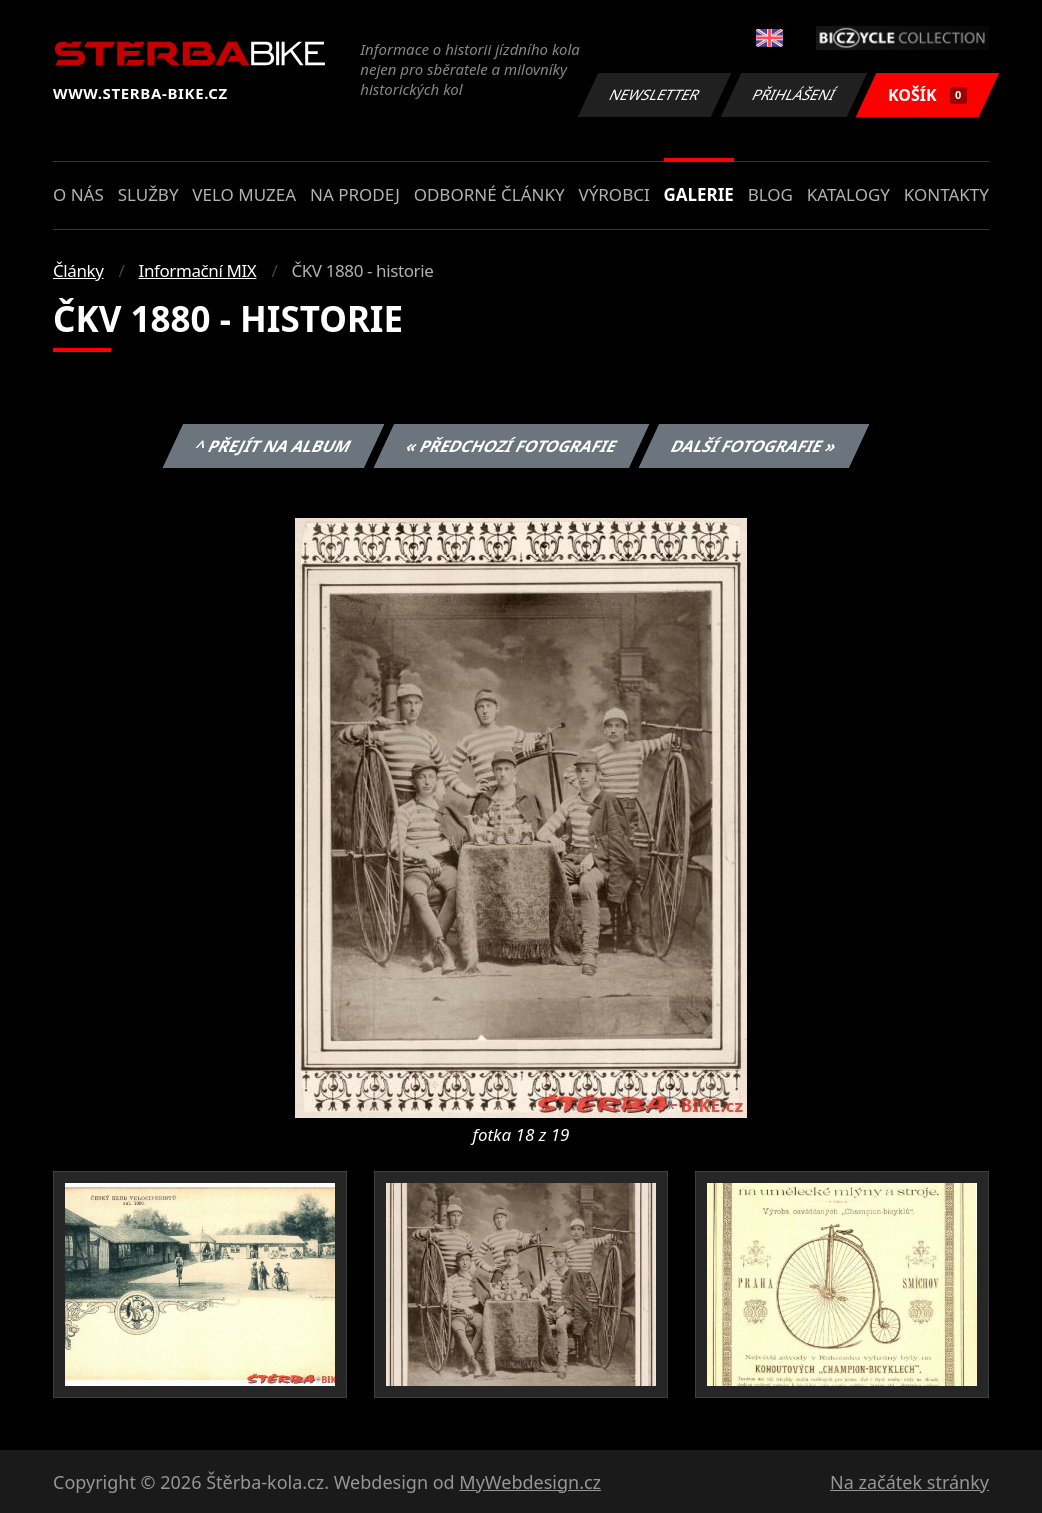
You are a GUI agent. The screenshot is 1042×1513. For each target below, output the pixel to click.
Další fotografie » (754, 446)
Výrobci (613, 194)
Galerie (699, 194)
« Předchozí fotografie (511, 446)
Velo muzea (244, 194)
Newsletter (654, 94)
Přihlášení (793, 94)
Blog (770, 194)
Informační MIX (198, 270)
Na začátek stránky (909, 1482)
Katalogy (848, 194)
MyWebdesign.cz (530, 1482)
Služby (148, 194)
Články (78, 270)
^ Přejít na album (273, 446)
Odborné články (489, 194)
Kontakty (946, 194)
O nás (78, 194)
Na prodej (355, 194)
